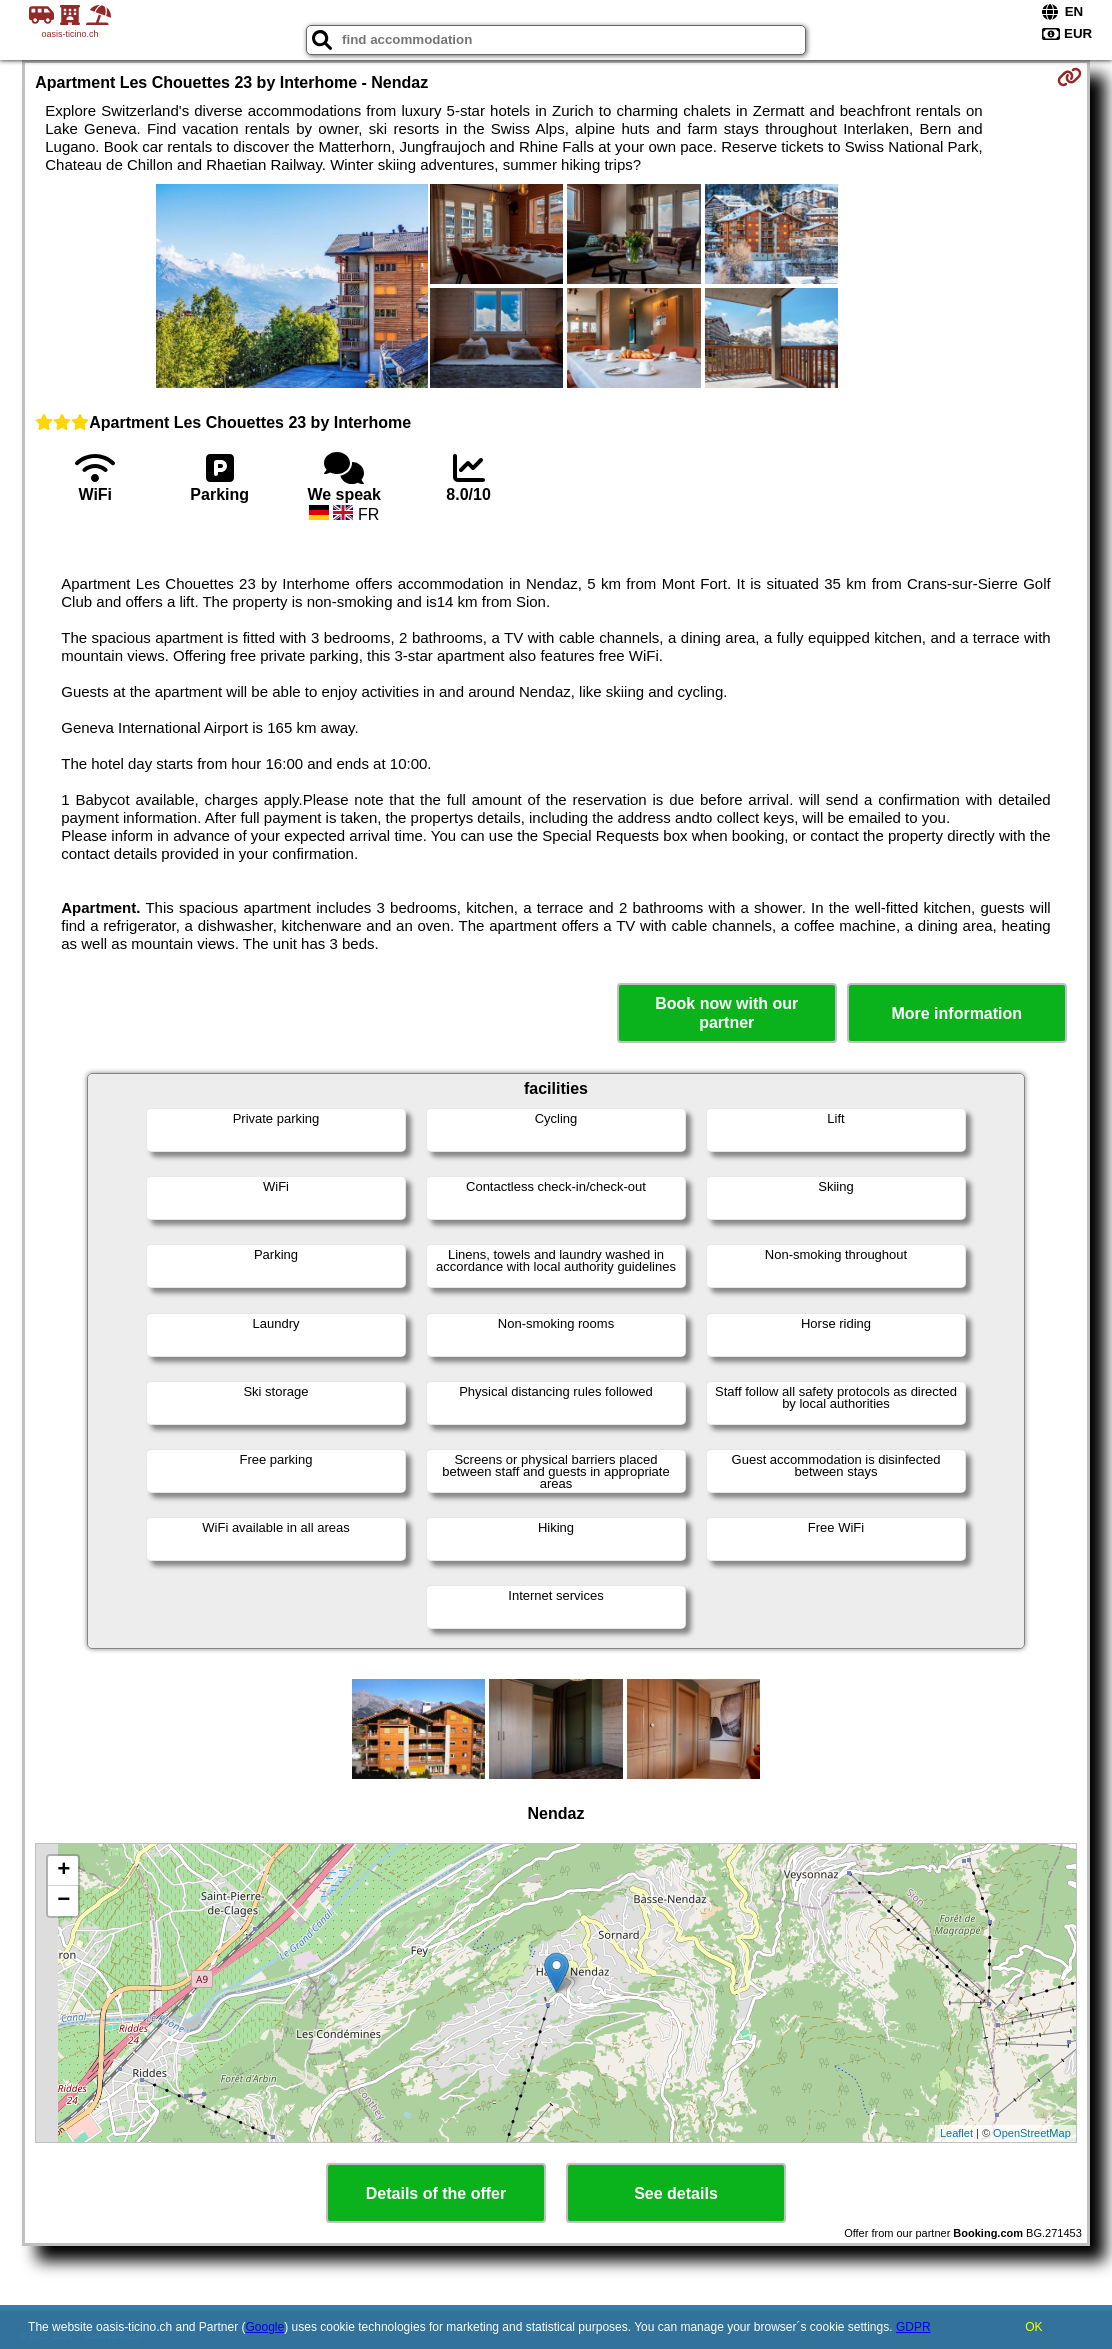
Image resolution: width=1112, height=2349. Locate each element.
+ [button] (63, 1871)
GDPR (913, 2327)
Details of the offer (436, 2193)
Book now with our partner (726, 1013)
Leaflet (956, 2133)
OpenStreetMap (1032, 2133)
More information (956, 1013)
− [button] (63, 1901)
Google (265, 2327)
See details (676, 2193)
